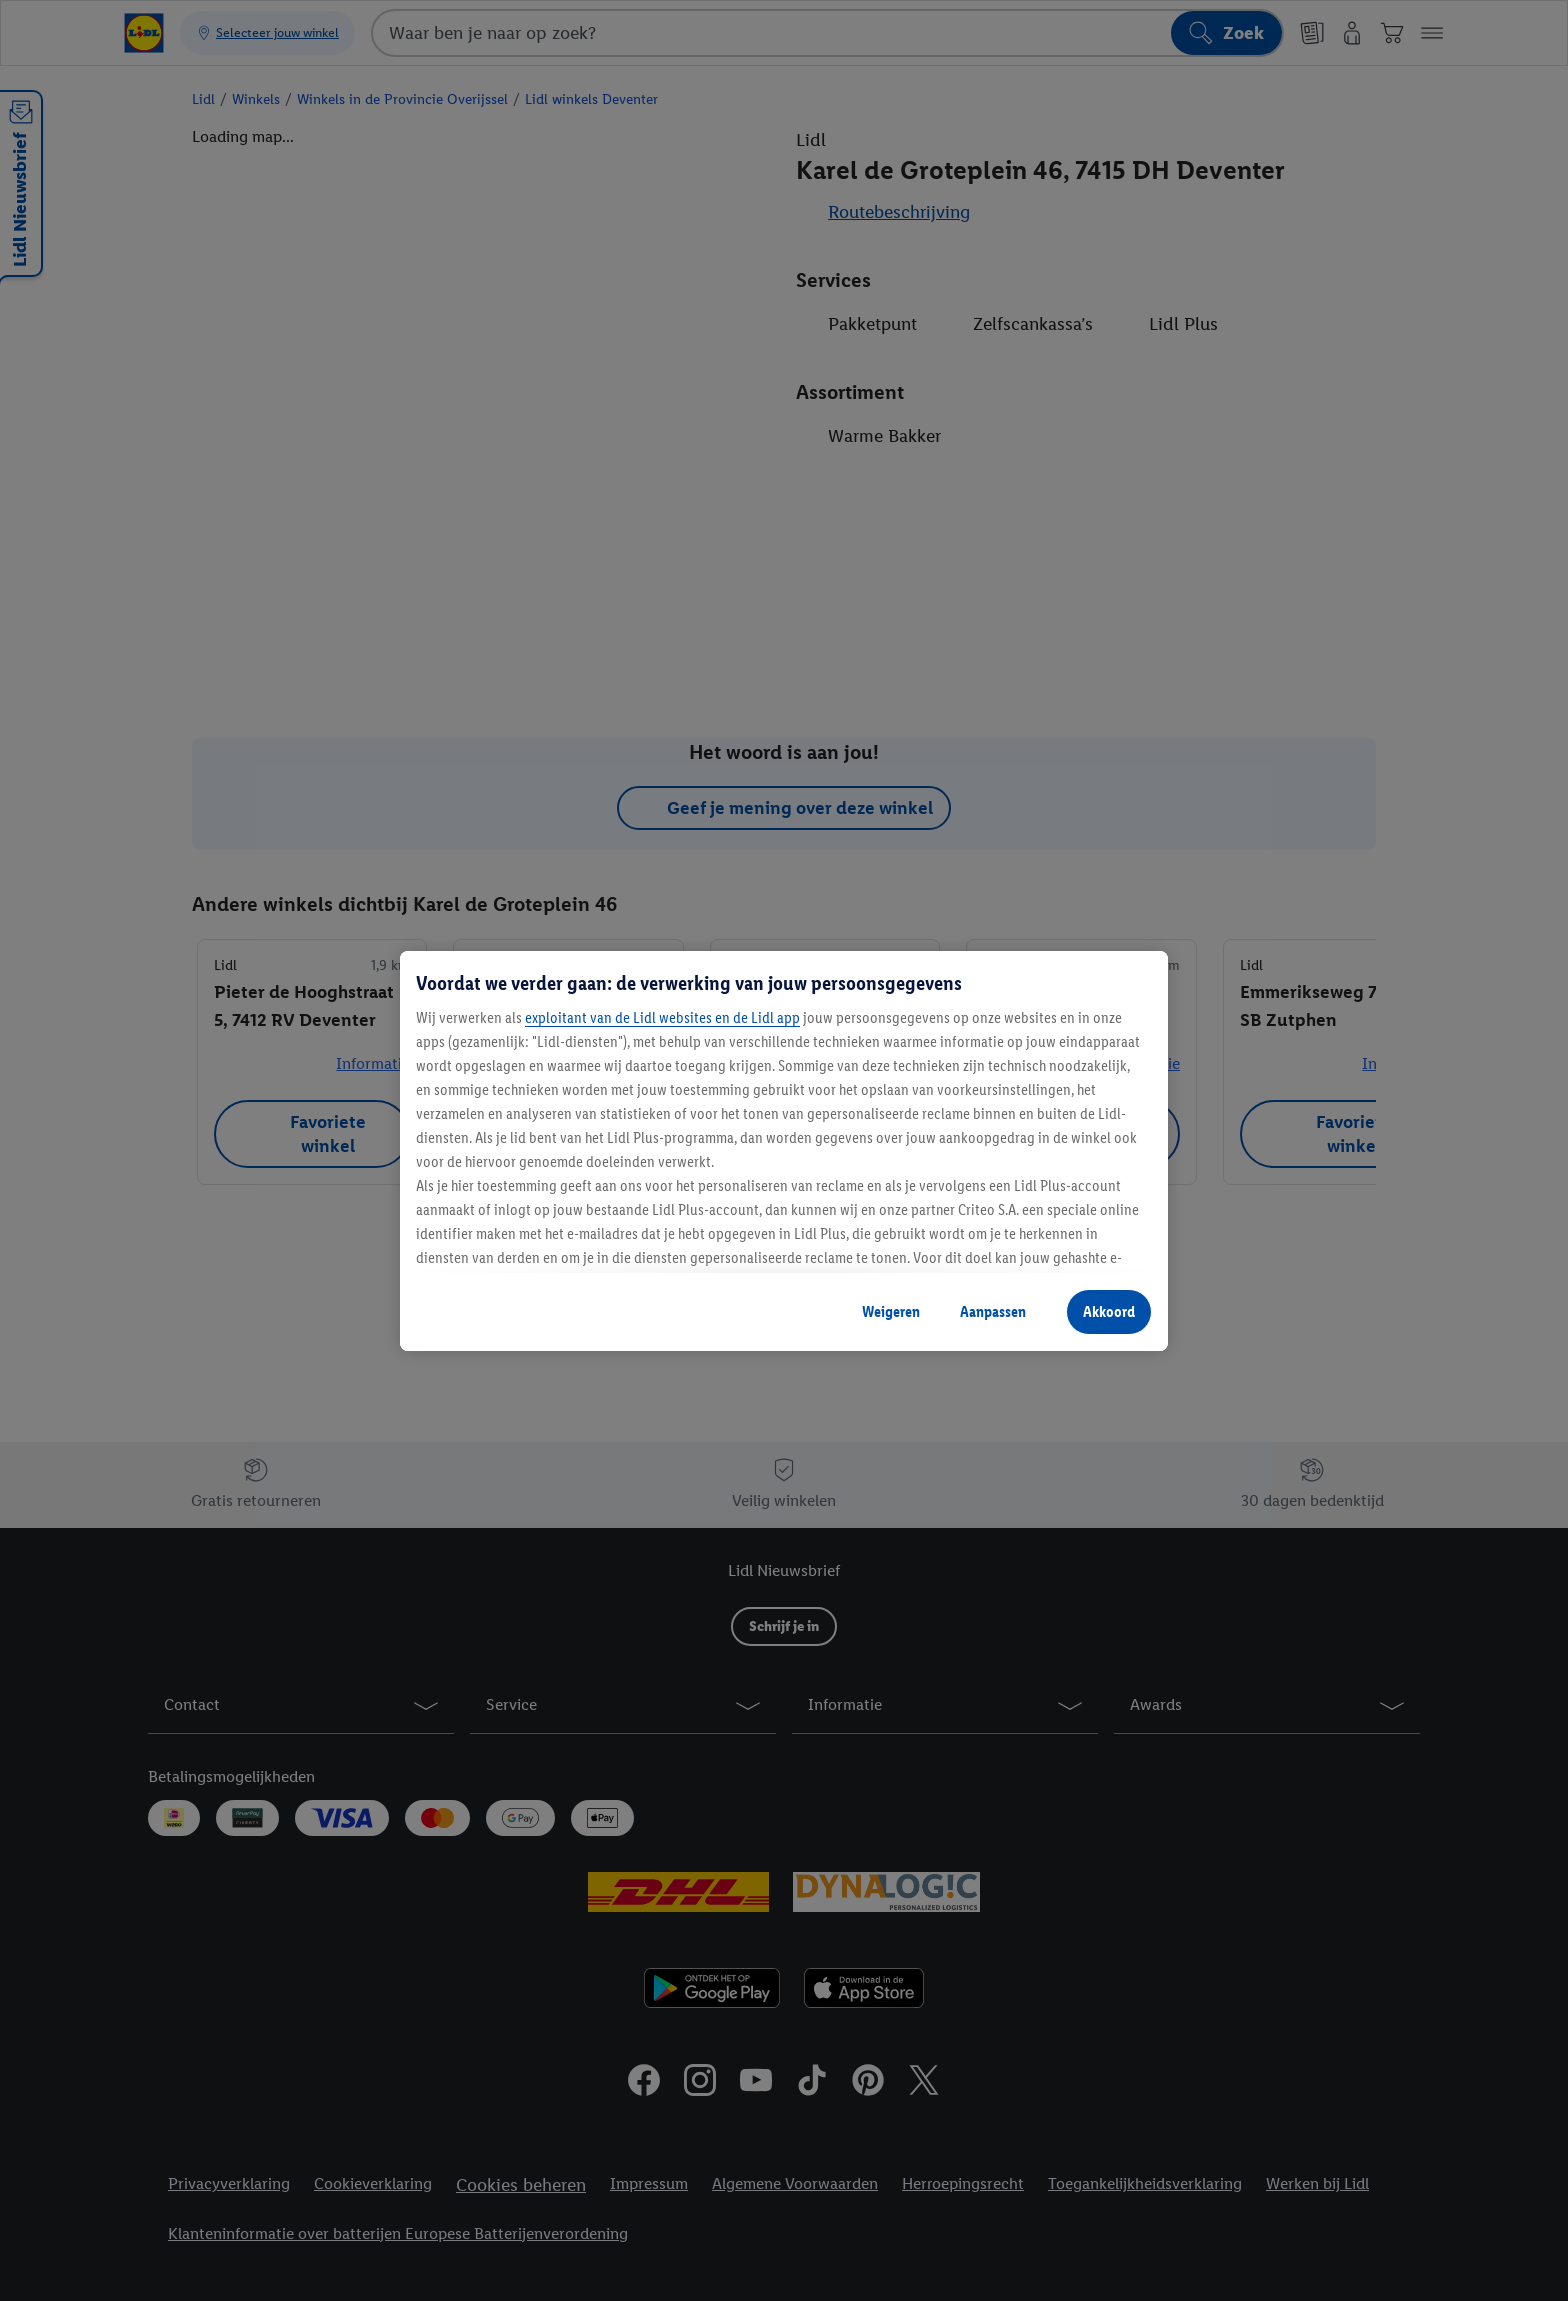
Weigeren (891, 1311)
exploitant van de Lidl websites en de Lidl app (662, 1017)
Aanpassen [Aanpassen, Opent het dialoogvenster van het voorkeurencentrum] (993, 1311)
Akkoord (1109, 1311)
